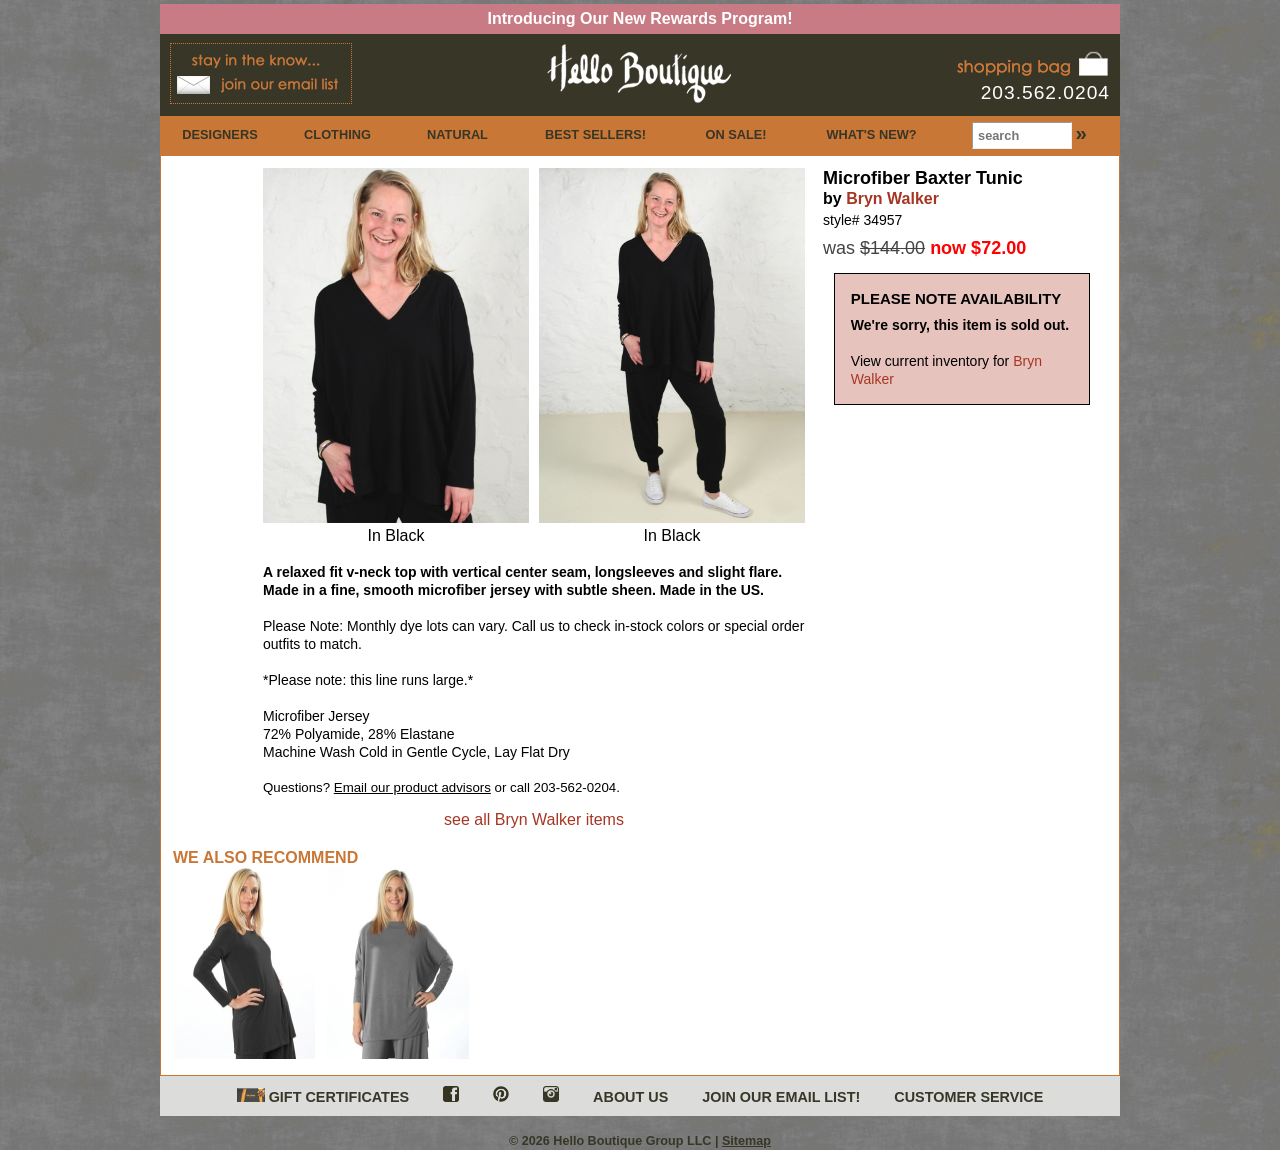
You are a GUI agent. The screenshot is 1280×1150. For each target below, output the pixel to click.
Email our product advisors (412, 787)
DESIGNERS (219, 134)
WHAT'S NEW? (871, 134)
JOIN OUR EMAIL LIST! (781, 1097)
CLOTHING (337, 134)
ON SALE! (735, 134)
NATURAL (457, 134)
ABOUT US (630, 1097)
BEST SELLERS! (595, 134)
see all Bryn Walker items (534, 819)
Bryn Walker (892, 198)
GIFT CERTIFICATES (323, 1096)
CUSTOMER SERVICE (968, 1097)
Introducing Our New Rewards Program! (640, 18)
